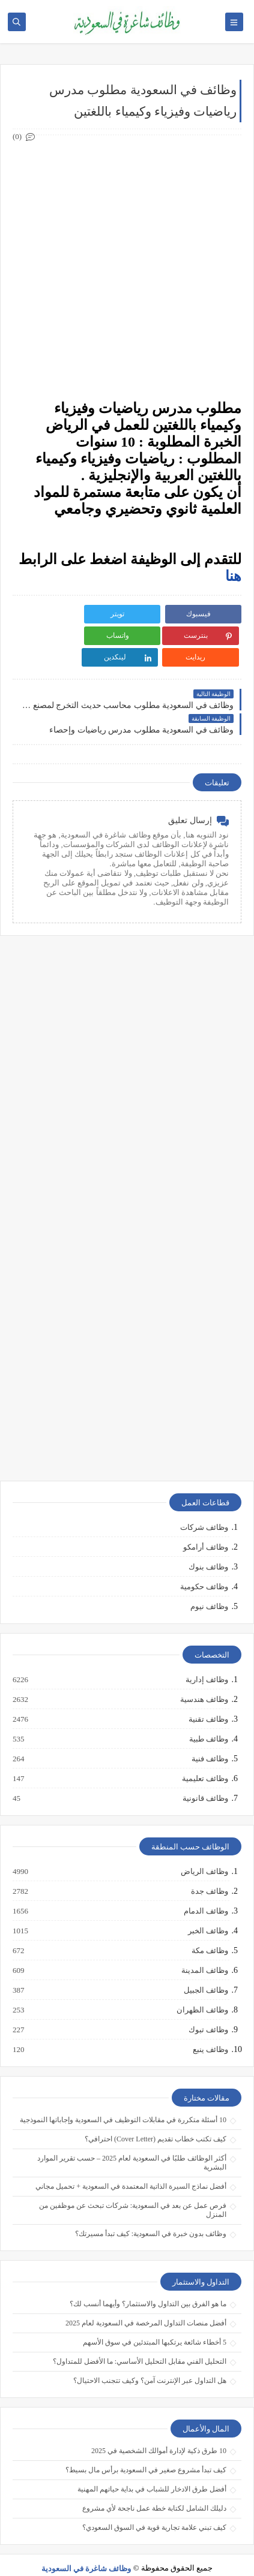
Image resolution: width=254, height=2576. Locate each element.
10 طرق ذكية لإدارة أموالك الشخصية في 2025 (158, 2429)
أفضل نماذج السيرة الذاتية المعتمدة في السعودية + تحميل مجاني (130, 2165)
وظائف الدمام (205, 1889)
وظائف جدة (209, 1870)
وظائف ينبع (210, 2028)
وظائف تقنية (207, 1698)
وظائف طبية (208, 1717)
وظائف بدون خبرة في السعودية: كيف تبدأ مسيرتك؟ (150, 2212)
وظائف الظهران (201, 1988)
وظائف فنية (209, 1737)
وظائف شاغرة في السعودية (86, 2546)
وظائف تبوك (207, 2008)
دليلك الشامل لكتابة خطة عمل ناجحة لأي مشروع (154, 2486)
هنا (233, 576)
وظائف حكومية (204, 1564)
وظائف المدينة (204, 1949)
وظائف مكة (209, 1929)
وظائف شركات (204, 1505)
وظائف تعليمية (204, 1757)
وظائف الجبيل (205, 1969)
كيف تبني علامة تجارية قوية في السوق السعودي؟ (154, 2506)
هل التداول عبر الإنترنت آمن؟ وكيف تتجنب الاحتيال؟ (149, 2359)
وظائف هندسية (203, 1678)
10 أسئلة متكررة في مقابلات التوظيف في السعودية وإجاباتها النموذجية (123, 2098)
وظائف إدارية (206, 1658)
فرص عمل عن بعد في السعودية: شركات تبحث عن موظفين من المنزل (132, 2188)
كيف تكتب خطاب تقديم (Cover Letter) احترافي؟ (155, 2117)
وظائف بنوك (208, 1545)
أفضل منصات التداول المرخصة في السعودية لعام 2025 (145, 2301)
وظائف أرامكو (205, 1525)
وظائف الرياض (204, 1850)
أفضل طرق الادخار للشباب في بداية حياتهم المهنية (151, 2467)
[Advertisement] (127, 268)
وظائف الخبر (207, 1909)
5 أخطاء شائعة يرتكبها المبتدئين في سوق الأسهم (154, 2320)
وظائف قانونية (204, 1777)
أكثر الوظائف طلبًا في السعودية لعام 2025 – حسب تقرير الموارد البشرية (131, 2141)
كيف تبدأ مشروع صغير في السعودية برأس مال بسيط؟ (145, 2448)
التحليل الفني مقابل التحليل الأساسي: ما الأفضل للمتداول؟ (139, 2340)
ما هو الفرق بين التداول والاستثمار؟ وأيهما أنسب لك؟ (148, 2282)
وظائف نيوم (209, 1584)
